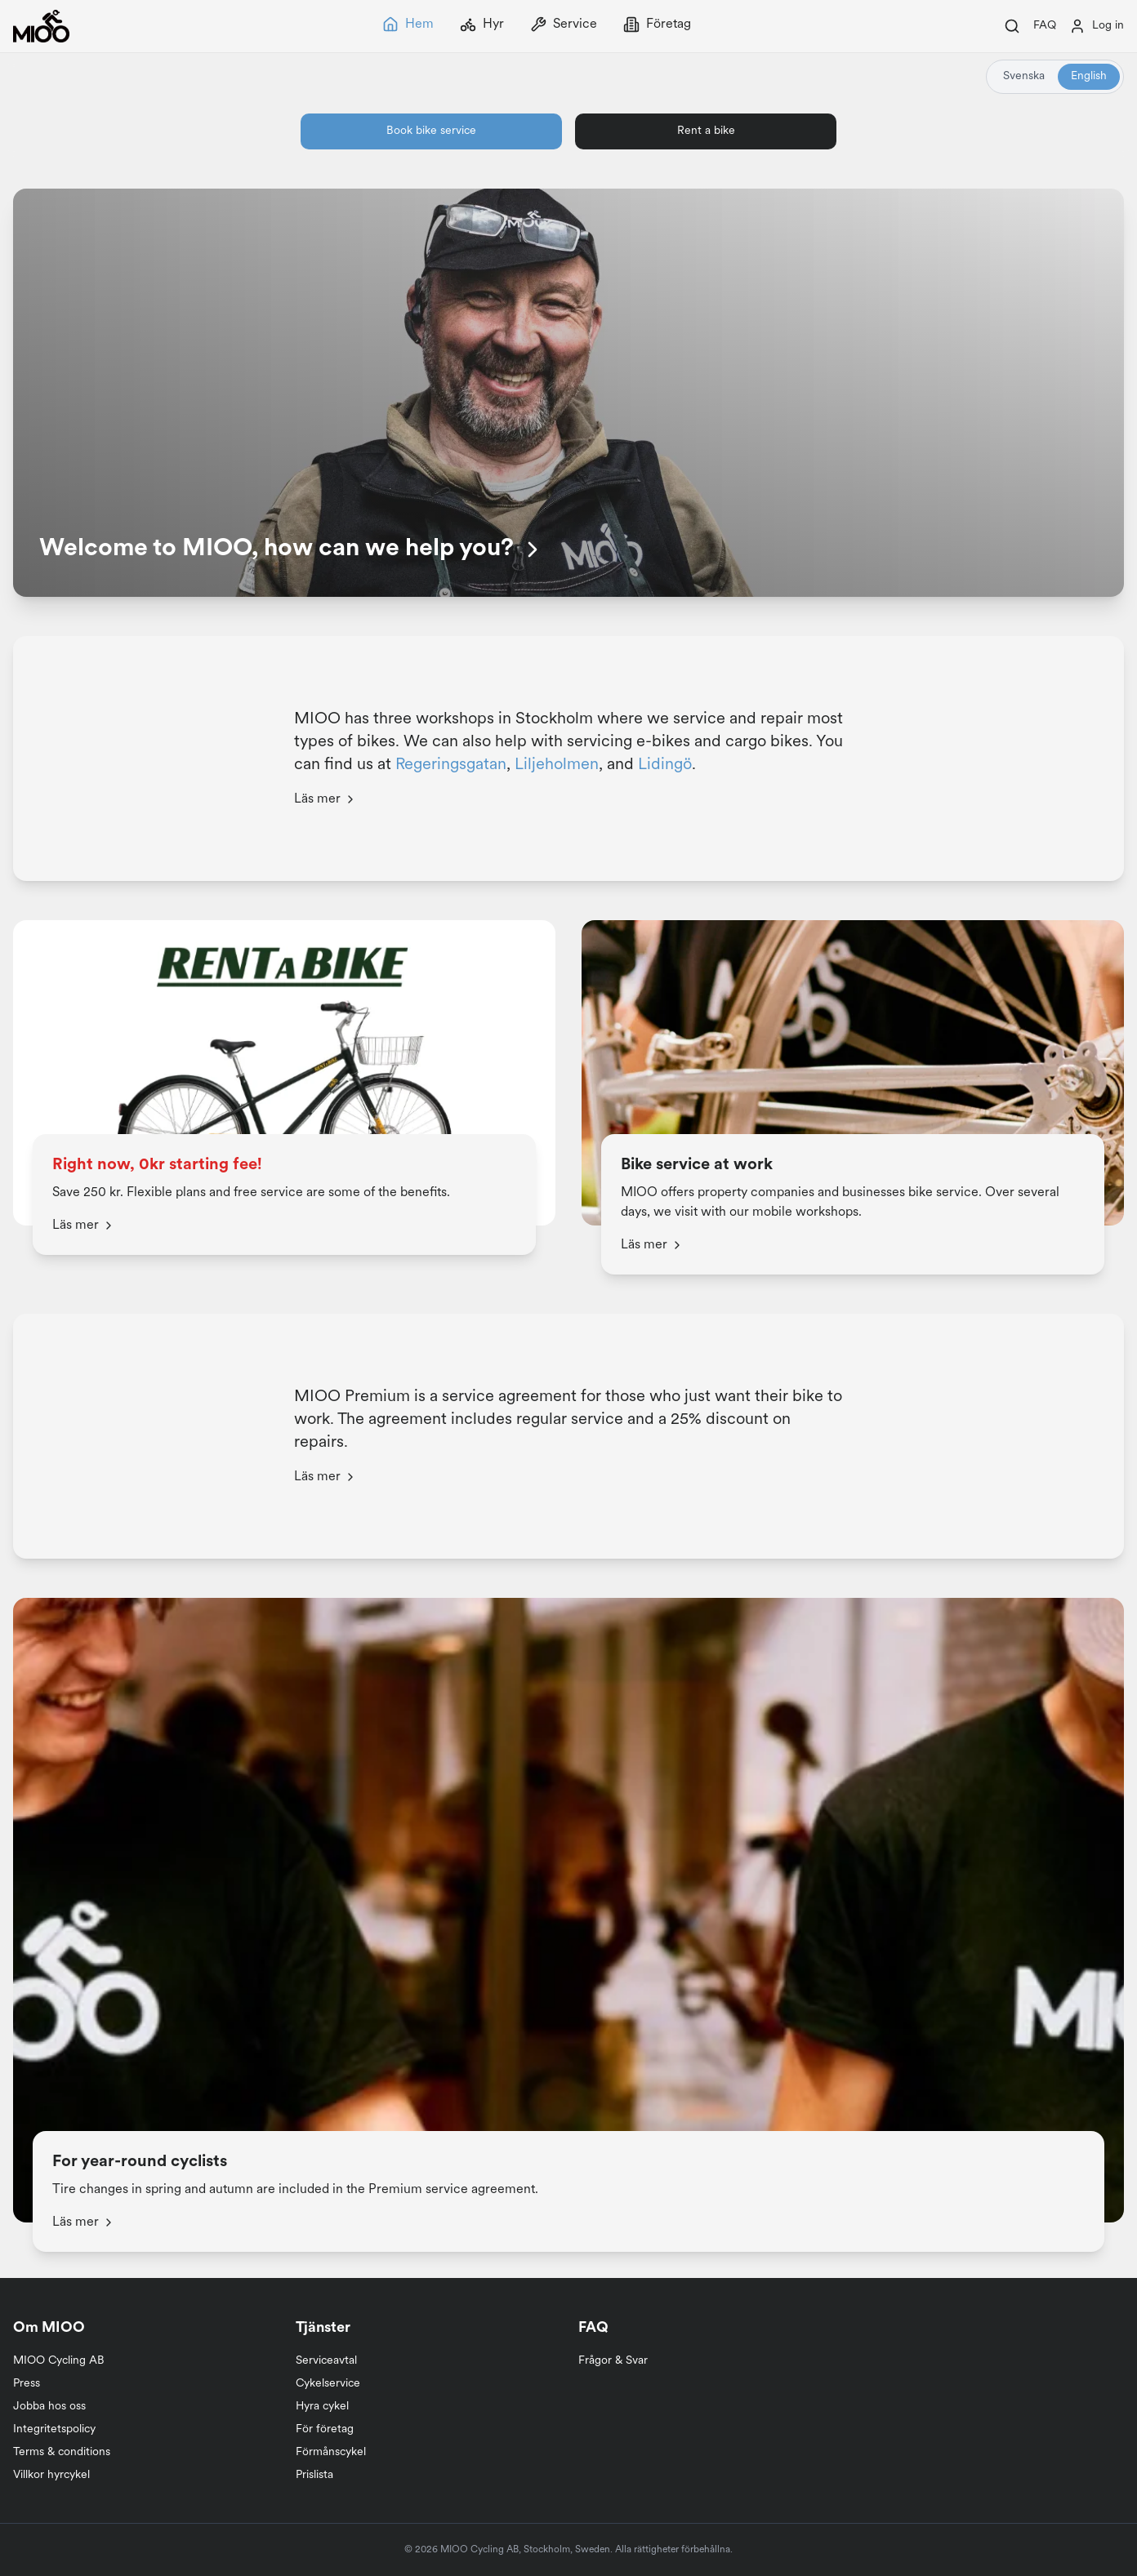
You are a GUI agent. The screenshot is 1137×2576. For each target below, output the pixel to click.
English (1089, 76)
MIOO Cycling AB (59, 2361)
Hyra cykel (322, 2406)
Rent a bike (706, 131)
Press (26, 2384)
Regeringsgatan (450, 765)
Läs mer (325, 799)
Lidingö (665, 765)
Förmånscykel (331, 2452)
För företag (325, 2429)
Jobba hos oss (49, 2406)
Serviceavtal (326, 2361)
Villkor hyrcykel (51, 2475)
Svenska (1024, 76)
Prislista (314, 2475)
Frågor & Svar (613, 2361)
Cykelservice (328, 2384)
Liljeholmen (557, 765)
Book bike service (431, 131)
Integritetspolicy (54, 2429)
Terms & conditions (61, 2452)
